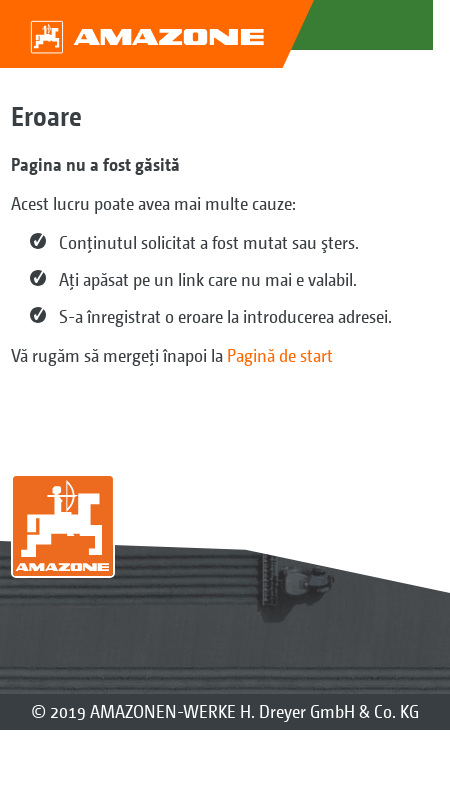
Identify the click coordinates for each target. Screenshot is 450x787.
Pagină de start (280, 355)
